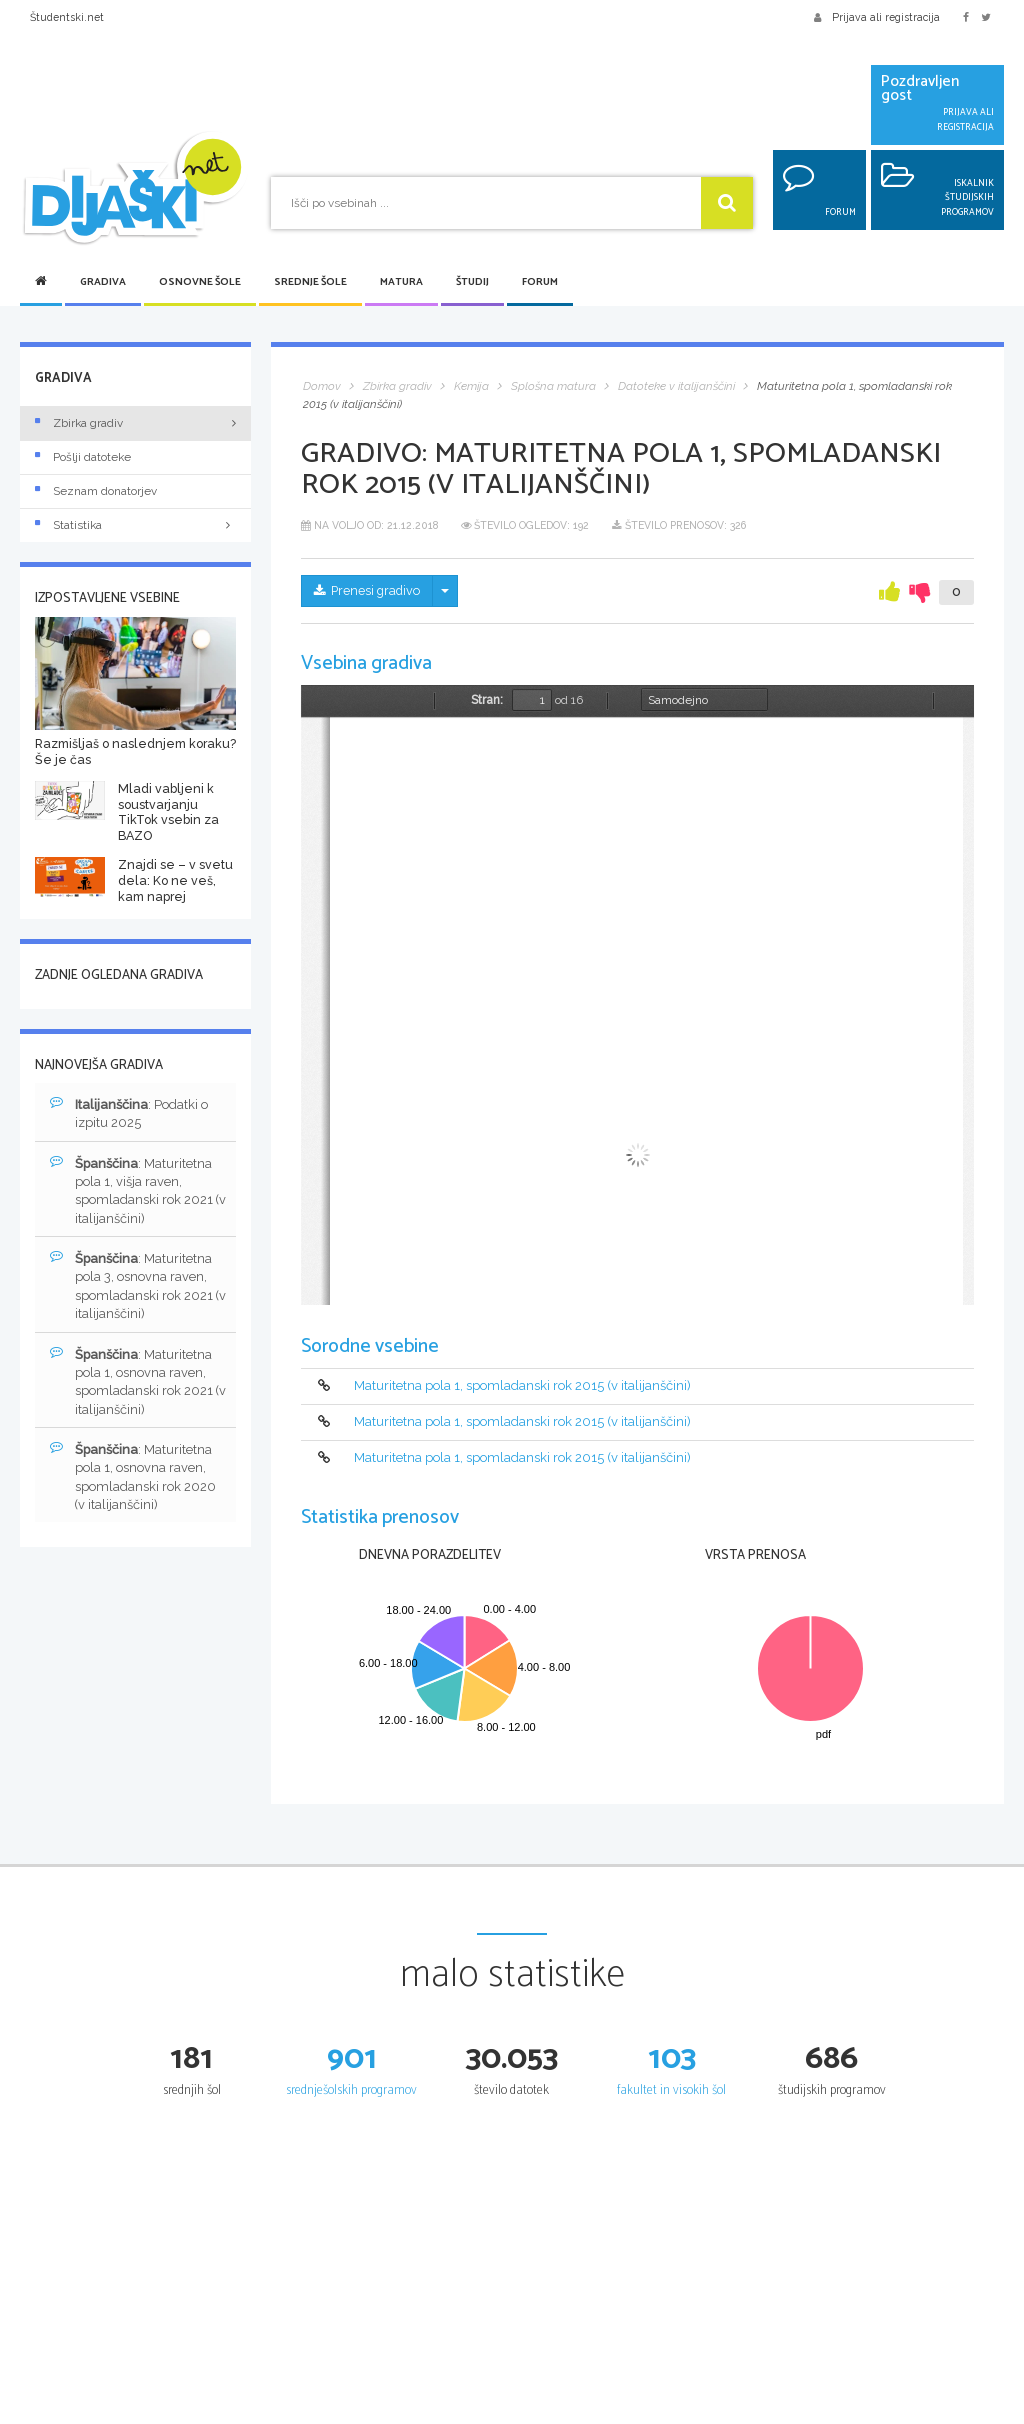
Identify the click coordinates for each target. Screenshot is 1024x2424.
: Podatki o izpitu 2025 (129, 1113)
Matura (401, 282)
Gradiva (103, 282)
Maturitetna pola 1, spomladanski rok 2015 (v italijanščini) (522, 1385)
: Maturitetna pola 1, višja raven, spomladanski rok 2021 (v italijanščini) (131, 1191)
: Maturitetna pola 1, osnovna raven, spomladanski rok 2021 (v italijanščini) (131, 1384)
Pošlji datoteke (83, 457)
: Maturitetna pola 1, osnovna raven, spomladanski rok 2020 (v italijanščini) (133, 1480)
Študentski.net (67, 17)
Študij (472, 282)
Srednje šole (310, 282)
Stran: (487, 700)
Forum (540, 282)
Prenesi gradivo (368, 590)
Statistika (135, 525)
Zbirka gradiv (79, 423)
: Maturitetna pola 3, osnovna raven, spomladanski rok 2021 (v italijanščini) (131, 1287)
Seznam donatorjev (96, 491)
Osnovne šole (200, 282)
